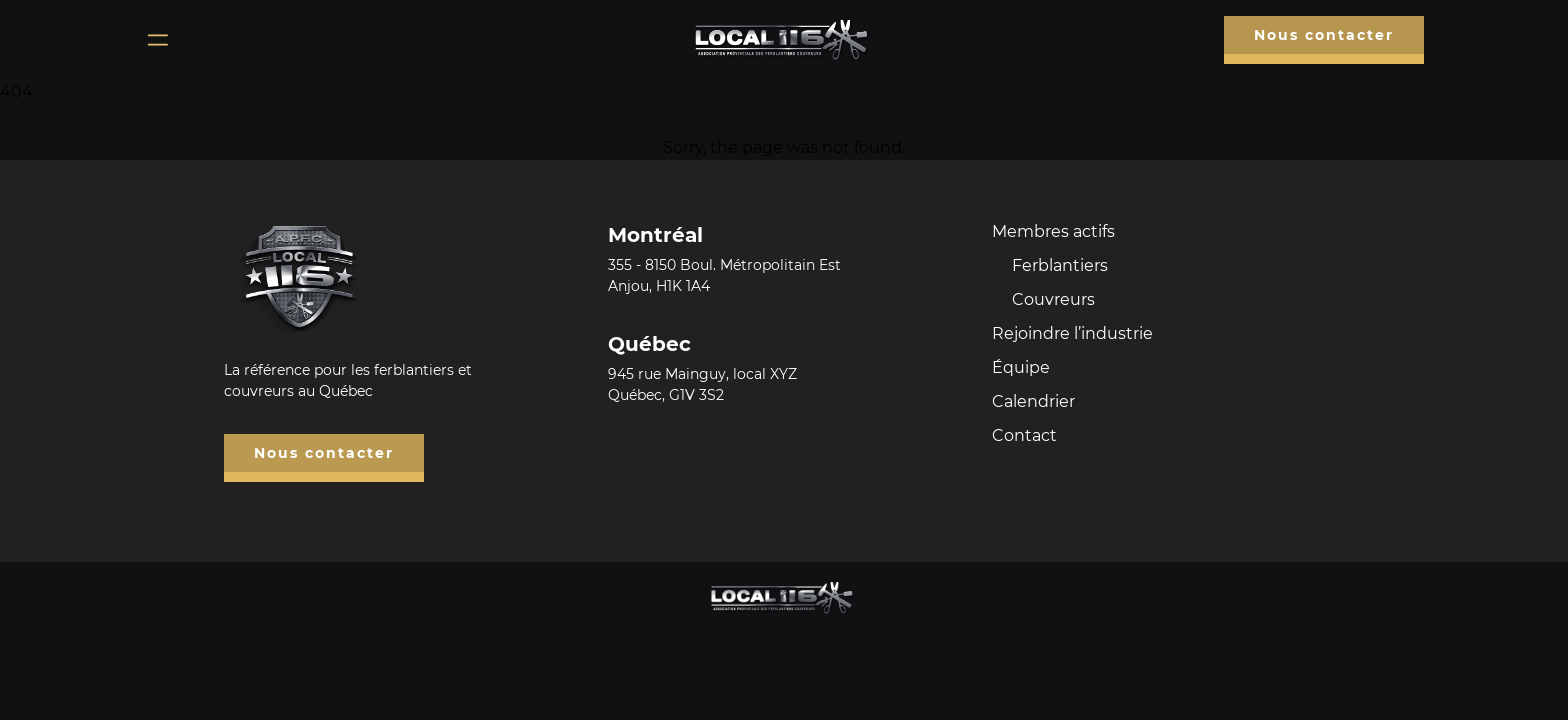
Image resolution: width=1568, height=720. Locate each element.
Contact (1024, 435)
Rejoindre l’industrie (1072, 333)
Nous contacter (1324, 35)
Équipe (1021, 367)
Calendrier (1033, 401)
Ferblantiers (1060, 265)
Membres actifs (1053, 231)
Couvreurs (1053, 299)
